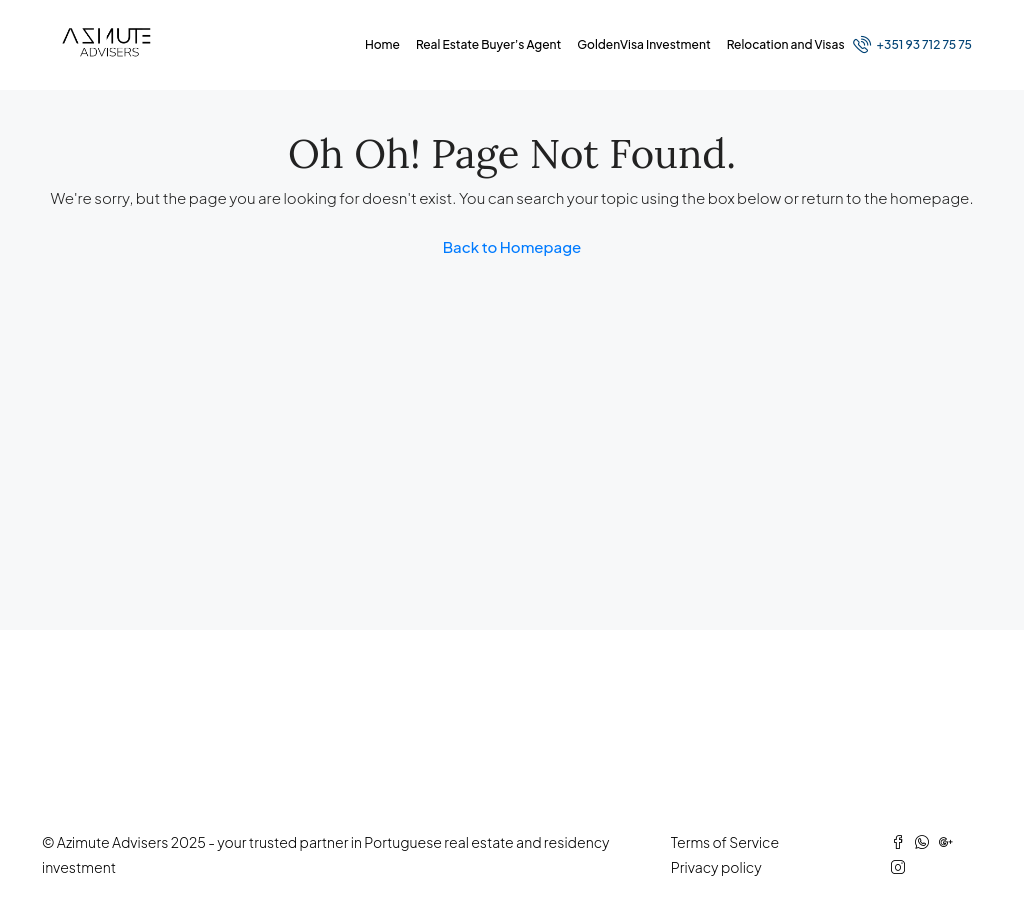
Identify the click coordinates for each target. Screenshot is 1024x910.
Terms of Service (725, 842)
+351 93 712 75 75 (912, 44)
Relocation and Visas (786, 44)
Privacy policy (716, 867)
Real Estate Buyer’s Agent (488, 44)
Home (382, 44)
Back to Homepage (512, 246)
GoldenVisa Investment (643, 44)
